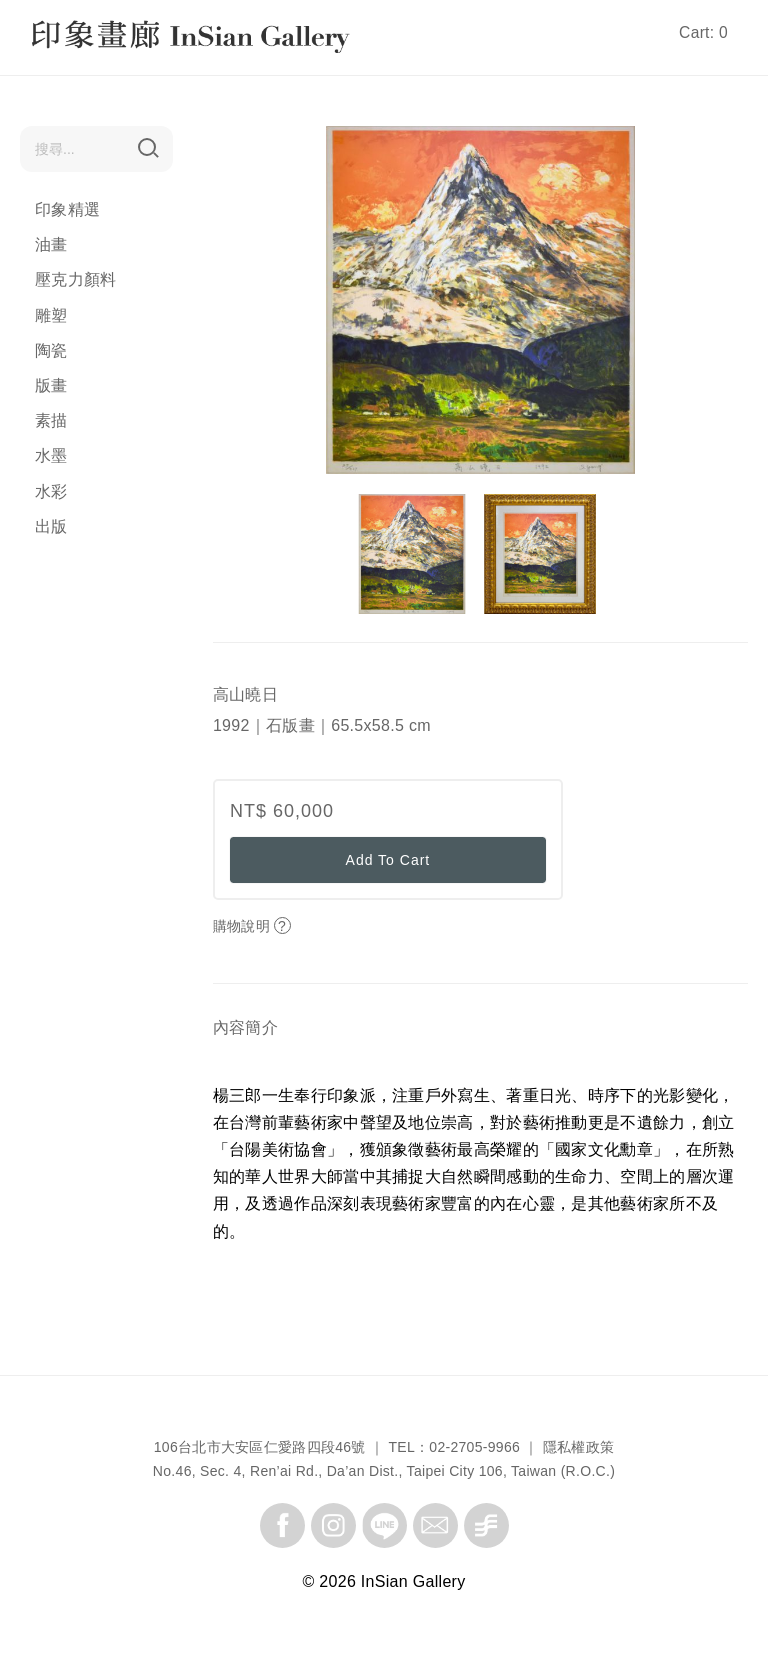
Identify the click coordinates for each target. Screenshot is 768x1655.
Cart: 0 (703, 32)
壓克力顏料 (76, 279)
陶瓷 (51, 350)
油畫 (51, 244)
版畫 (51, 385)
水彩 (51, 491)
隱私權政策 (579, 1447)
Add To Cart (388, 860)
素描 (51, 420)
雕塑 (51, 315)
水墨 (51, 455)
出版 (51, 526)
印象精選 (67, 209)
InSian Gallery (107, 39)
